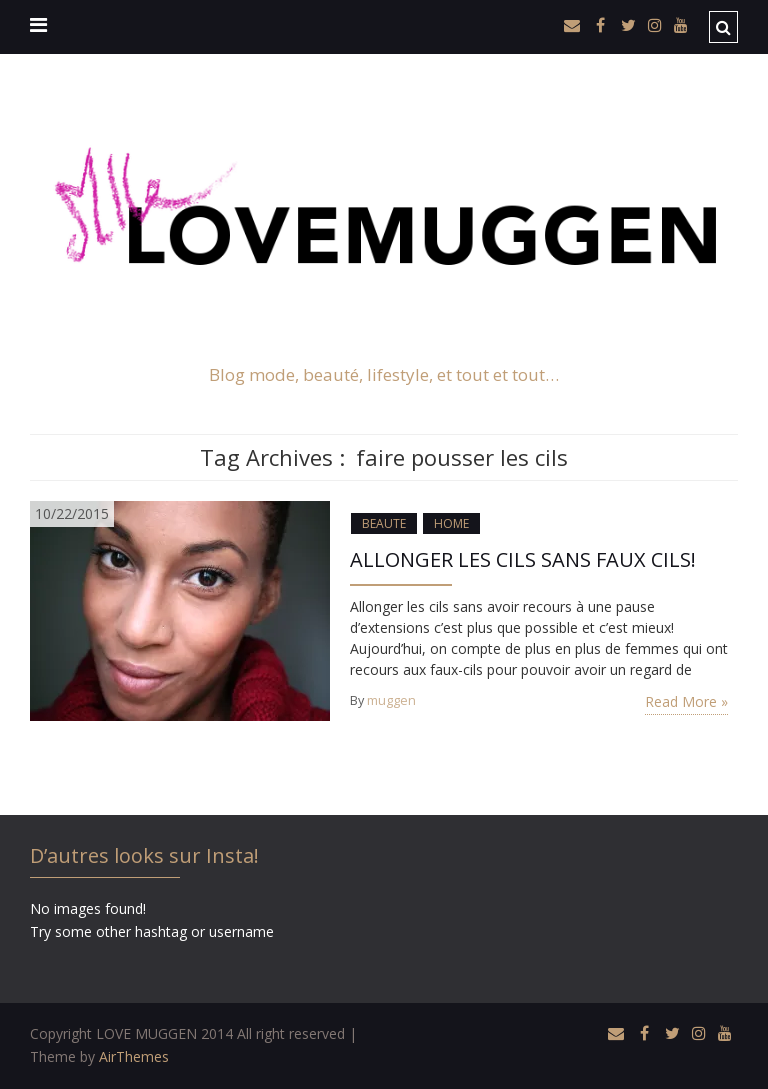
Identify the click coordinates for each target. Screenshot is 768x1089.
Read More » (686, 701)
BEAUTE (384, 523)
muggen (391, 700)
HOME (451, 523)
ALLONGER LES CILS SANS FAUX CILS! (523, 559)
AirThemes (134, 1056)
